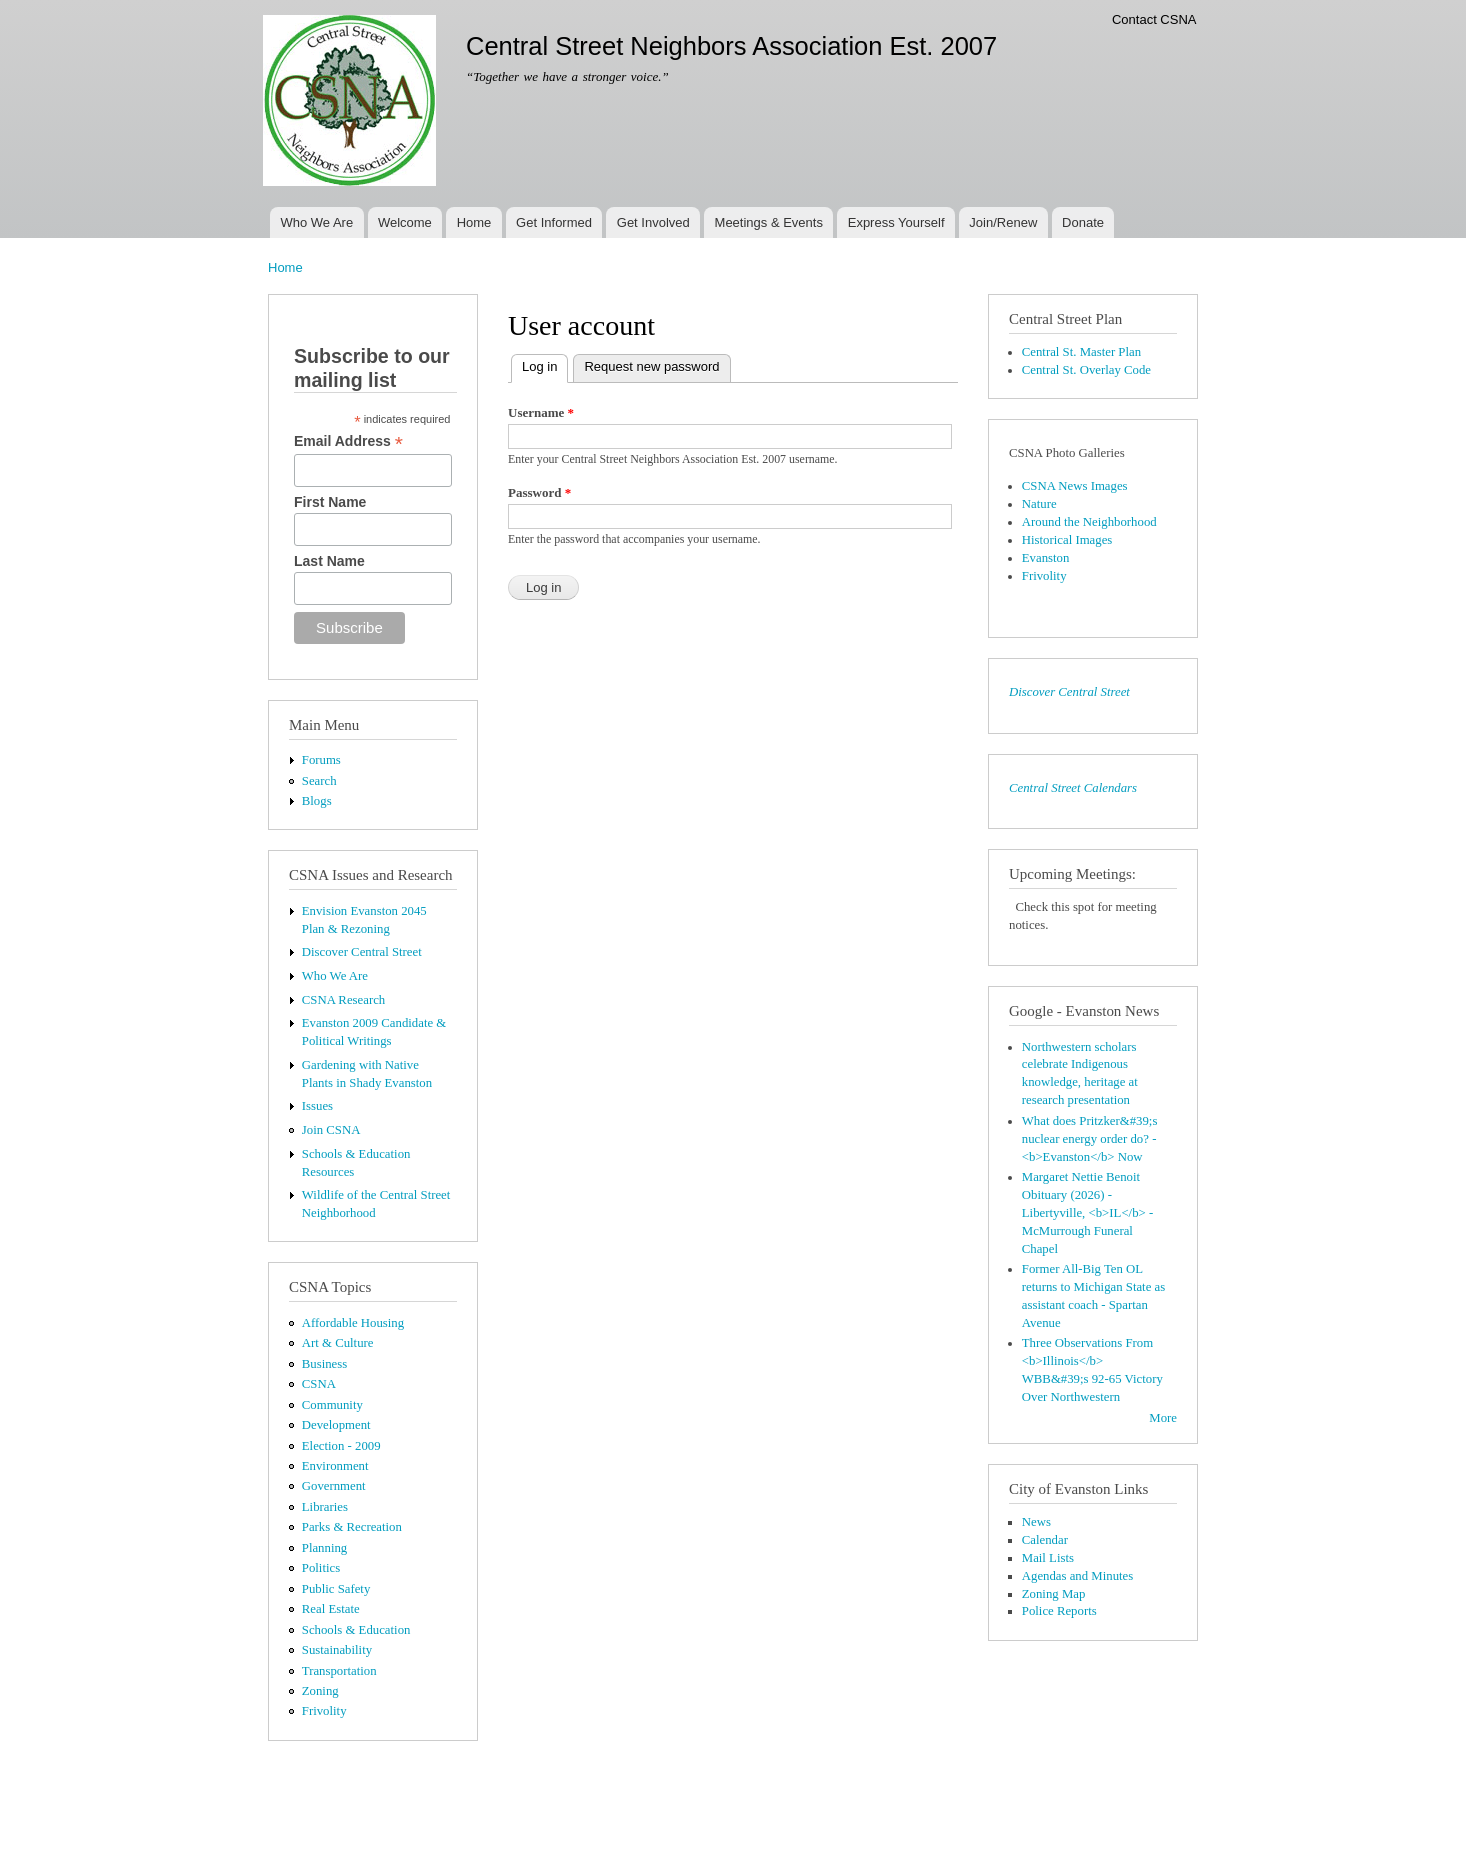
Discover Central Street (362, 952)
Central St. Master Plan (1081, 352)
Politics (321, 1568)
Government (334, 1486)
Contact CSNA (1154, 19)
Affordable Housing (353, 1323)
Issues (317, 1106)
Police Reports (1059, 1611)
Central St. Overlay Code (1086, 370)
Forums (321, 760)
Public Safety (336, 1589)
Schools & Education (356, 1630)
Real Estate (331, 1609)
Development (336, 1425)
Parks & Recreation (352, 1527)
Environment (335, 1466)
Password (539, 492)
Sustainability (337, 1650)
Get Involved (653, 222)
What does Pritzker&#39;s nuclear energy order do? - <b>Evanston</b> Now (1090, 1139)
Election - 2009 (341, 1446)
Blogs (317, 801)
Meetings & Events (769, 222)
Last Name (329, 561)
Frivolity (324, 1711)
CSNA (319, 1384)
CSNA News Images (1075, 486)
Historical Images (1067, 540)
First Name (330, 502)
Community (332, 1405)
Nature (1039, 504)
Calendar (1045, 1540)
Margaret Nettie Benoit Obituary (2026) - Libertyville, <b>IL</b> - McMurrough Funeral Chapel (1087, 1213)
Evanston (1046, 558)
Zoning (320, 1691)
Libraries (325, 1507)
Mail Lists (1048, 1558)
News (1036, 1522)
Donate (1083, 222)
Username (541, 412)
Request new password (651, 366)
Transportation (339, 1671)
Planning (324, 1548)
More (1163, 1418)
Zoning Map (1054, 1594)
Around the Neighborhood (1089, 522)
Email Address (348, 441)
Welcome (405, 222)
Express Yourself (896, 222)
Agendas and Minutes (1077, 1576)
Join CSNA (331, 1130)
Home (474, 222)
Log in (545, 364)
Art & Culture (338, 1343)
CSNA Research (343, 1000)
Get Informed (554, 222)
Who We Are (316, 222)
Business (324, 1364)
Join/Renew (1003, 222)
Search (319, 781)
